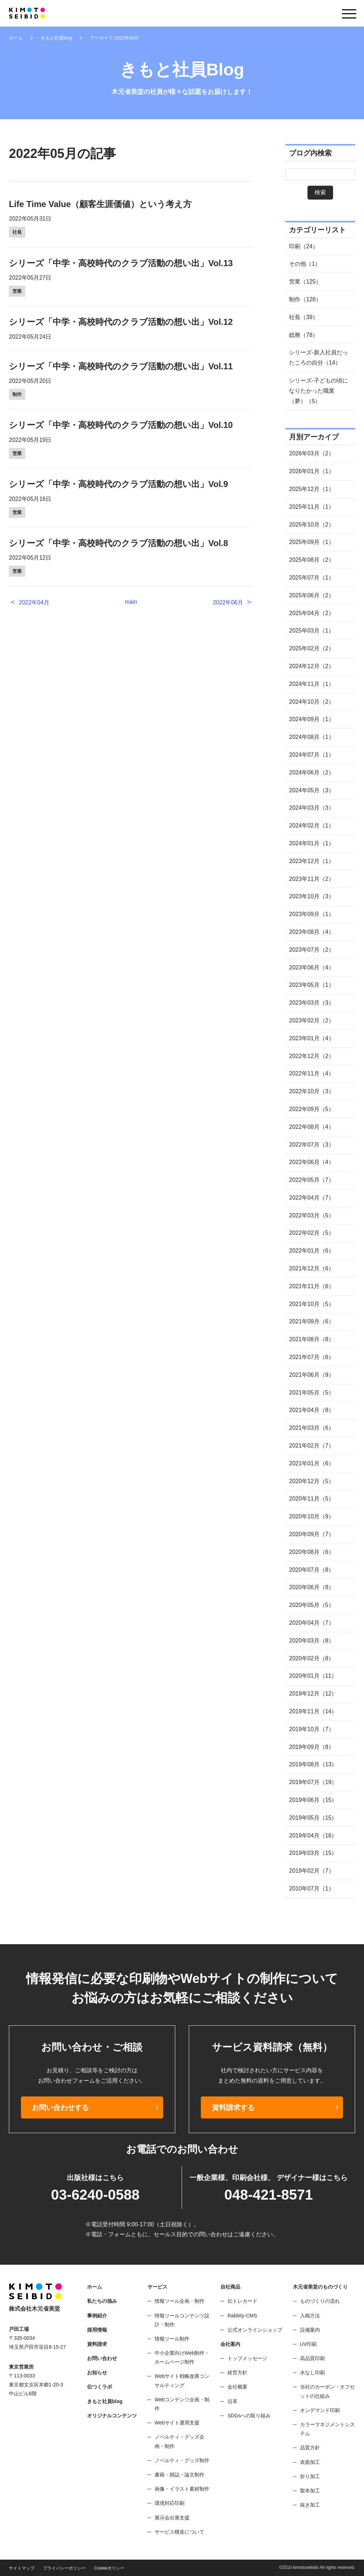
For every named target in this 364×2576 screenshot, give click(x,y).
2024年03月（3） (311, 808)
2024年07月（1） (311, 755)
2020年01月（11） (313, 1676)
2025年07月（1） (311, 578)
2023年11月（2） (311, 879)
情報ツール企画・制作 (179, 2301)
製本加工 (310, 2490)
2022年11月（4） (311, 1073)
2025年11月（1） (311, 507)
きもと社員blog (56, 38)
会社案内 (230, 2344)
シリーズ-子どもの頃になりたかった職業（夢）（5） (318, 390)
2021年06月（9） (311, 1375)
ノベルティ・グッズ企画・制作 (179, 2441)
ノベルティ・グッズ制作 (182, 2460)
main (131, 602)
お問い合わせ (102, 2358)
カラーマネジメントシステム (327, 2429)
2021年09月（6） (311, 1321)
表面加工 (310, 2462)
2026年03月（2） (311, 453)
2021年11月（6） (311, 1286)
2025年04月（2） (311, 613)
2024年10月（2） (311, 702)
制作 (17, 394)
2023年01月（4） (311, 1038)
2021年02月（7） (311, 1446)
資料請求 (97, 2344)
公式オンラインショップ (255, 2330)
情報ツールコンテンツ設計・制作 (182, 2320)
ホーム (16, 38)
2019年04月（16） (313, 1835)
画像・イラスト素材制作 (182, 2489)
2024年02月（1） (311, 825)
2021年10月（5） (311, 1304)
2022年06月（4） (311, 1162)
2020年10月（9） (311, 1516)
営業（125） (305, 282)
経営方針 (237, 2372)
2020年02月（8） (311, 1658)
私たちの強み (102, 2301)
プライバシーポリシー (64, 2568)
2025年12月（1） (311, 489)
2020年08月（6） (311, 1552)
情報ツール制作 (172, 2339)
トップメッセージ (247, 2358)
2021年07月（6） (311, 1357)
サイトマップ (21, 2568)
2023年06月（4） (311, 967)
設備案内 (310, 2330)
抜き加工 (310, 2505)
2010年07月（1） (311, 1888)
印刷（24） (303, 246)
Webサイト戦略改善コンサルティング (182, 2380)
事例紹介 (97, 2315)
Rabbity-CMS (242, 2315)
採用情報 (97, 2330)
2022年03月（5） (311, 1215)
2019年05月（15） (313, 1818)
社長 (17, 232)
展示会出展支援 (172, 2518)
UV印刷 (308, 2344)
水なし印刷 (312, 2372)
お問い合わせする (60, 2107)
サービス (157, 2287)
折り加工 (310, 2476)
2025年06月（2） (311, 595)
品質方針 (310, 2447)
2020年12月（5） (311, 1481)
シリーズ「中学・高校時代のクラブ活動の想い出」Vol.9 (118, 484)
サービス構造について (179, 2532)
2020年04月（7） (311, 1623)
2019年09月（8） (311, 1747)
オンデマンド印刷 (320, 2410)
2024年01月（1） (311, 843)
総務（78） (303, 335)
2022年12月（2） (311, 1056)
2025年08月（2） (311, 560)
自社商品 (230, 2287)
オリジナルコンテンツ (112, 2415)
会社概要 (237, 2387)
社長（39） (303, 317)
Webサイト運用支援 (177, 2423)
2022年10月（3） (311, 1091)
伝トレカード (242, 2301)
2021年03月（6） (311, 1428)
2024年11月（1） (311, 684)
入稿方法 (310, 2315)
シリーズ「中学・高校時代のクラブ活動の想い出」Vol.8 (118, 543)
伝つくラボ (99, 2387)
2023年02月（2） (311, 1020)
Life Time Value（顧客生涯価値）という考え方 (100, 204)
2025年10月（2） (311, 525)
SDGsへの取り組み (249, 2415)
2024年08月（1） (311, 737)
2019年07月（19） (313, 1782)
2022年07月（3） (311, 1145)
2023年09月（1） (311, 914)
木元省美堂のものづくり (320, 2287)
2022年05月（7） (311, 1180)
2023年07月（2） (311, 950)
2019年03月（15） (313, 1853)
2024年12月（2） (311, 666)
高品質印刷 (312, 2358)
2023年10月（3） (311, 896)
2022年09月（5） (311, 1109)
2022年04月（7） (311, 1198)
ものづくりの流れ (320, 2301)
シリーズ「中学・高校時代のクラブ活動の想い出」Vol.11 (121, 366)
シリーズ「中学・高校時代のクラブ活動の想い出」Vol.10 (121, 425)
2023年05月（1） (311, 985)
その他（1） (305, 264)
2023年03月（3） (311, 1003)
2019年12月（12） (313, 1694)
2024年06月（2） (311, 772)
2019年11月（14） (313, 1711)
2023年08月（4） (311, 932)
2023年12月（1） (311, 861)
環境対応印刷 (169, 2503)
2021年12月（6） (311, 1268)
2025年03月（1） (311, 631)
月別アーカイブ (314, 437)
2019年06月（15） (313, 1800)
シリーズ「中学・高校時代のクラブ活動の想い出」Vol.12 (121, 322)
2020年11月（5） (311, 1499)
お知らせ (97, 2372)
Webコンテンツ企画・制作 (182, 2404)
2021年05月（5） (311, 1393)
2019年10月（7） (311, 1729)
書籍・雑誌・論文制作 (179, 2474)
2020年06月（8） (311, 1587)
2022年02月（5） (311, 1233)
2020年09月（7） (311, 1534)
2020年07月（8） (311, 1570)
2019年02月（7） (311, 1871)
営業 (17, 291)
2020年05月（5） (311, 1605)
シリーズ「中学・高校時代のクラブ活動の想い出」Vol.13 (121, 263)
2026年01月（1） (311, 471)
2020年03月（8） (311, 1641)
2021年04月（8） (311, 1410)
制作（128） (305, 299)
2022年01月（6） (311, 1251)
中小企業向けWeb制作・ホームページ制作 (182, 2357)
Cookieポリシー (109, 2568)
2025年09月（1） (311, 542)
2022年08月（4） (311, 1127)
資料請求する (233, 2107)
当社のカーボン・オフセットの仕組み (327, 2391)
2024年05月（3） (311, 790)
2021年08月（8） (311, 1339)
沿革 (232, 2401)
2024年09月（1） (311, 719)
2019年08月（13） (313, 1764)
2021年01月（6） (311, 1463)
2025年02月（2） (311, 648)
